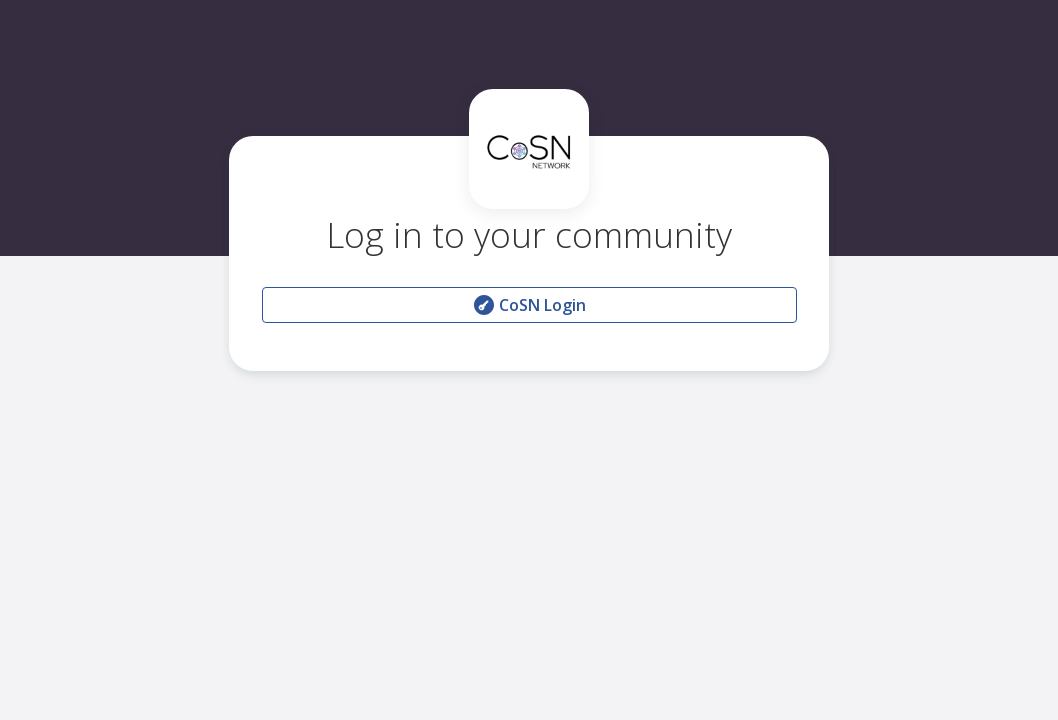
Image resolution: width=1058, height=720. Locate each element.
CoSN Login (529, 305)
